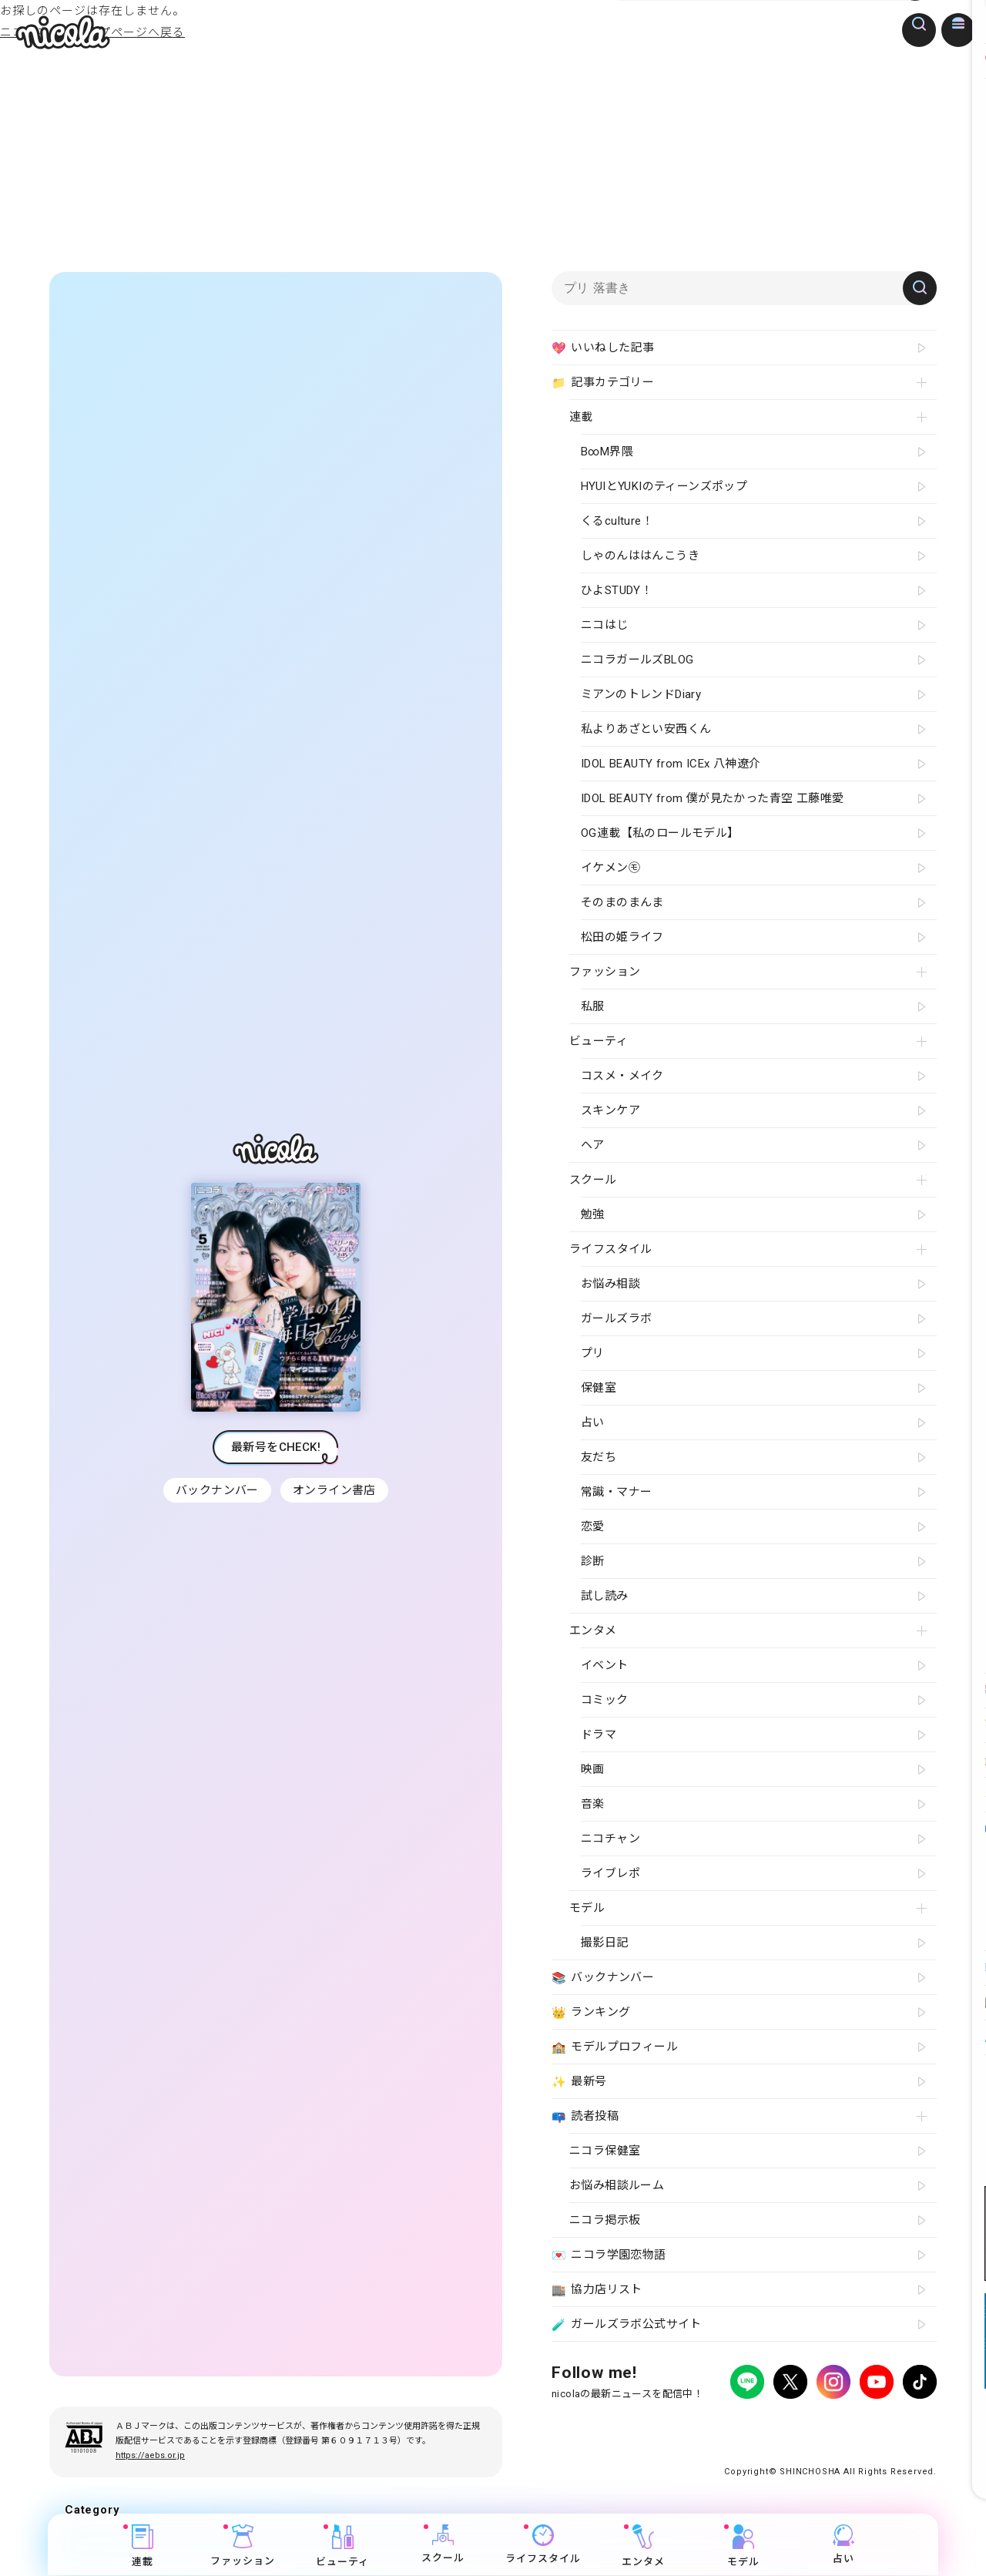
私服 (593, 1006)
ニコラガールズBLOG (637, 660)
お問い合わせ (807, 2424)
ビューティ (343, 2546)
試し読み (605, 1596)
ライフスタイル (543, 2545)
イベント (605, 1665)
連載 (143, 2546)
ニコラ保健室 (604, 2151)
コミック (605, 1700)
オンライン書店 (335, 1490)
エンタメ (642, 2546)
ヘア (593, 1145)
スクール (442, 2544)
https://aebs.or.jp (150, 2455)
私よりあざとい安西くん (646, 729)
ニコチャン (610, 1839)
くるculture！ (617, 521)
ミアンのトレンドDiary (641, 694)
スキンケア (610, 1110)
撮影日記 (605, 1943)
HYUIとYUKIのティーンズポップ (664, 486)
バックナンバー (215, 1490)
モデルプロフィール (615, 2047)
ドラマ (598, 1734)
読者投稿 (585, 2116)
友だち (598, 1457)
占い (843, 2545)
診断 (593, 1561)
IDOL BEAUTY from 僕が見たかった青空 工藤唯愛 (712, 798)
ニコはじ (605, 625)
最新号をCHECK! (275, 1447)
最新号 (579, 2082)
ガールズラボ (616, 1318)
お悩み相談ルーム (616, 2185)
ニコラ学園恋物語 (609, 2255)
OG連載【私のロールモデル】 (660, 833)
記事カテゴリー (603, 383)
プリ (593, 1353)
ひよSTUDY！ (616, 590)
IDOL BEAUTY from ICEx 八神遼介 (670, 764)
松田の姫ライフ (622, 937)
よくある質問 (737, 2424)
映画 (593, 1769)
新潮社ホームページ (892, 2424)
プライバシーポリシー (598, 2424)
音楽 (593, 1804)
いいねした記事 (603, 348)
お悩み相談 (610, 1284)
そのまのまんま (622, 902)
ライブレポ (610, 1873)
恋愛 (593, 1526)
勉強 (593, 1214)
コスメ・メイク (622, 1076)
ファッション (243, 2546)
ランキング (591, 2012)
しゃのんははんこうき (640, 556)
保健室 (598, 1388)
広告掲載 (678, 2424)
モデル (742, 2546)
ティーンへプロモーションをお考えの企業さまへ (827, 2438)
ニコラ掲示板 (604, 2220)
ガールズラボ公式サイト (627, 2325)
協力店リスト (597, 2290)
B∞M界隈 (607, 451)
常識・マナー (616, 1492)
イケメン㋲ (610, 868)
